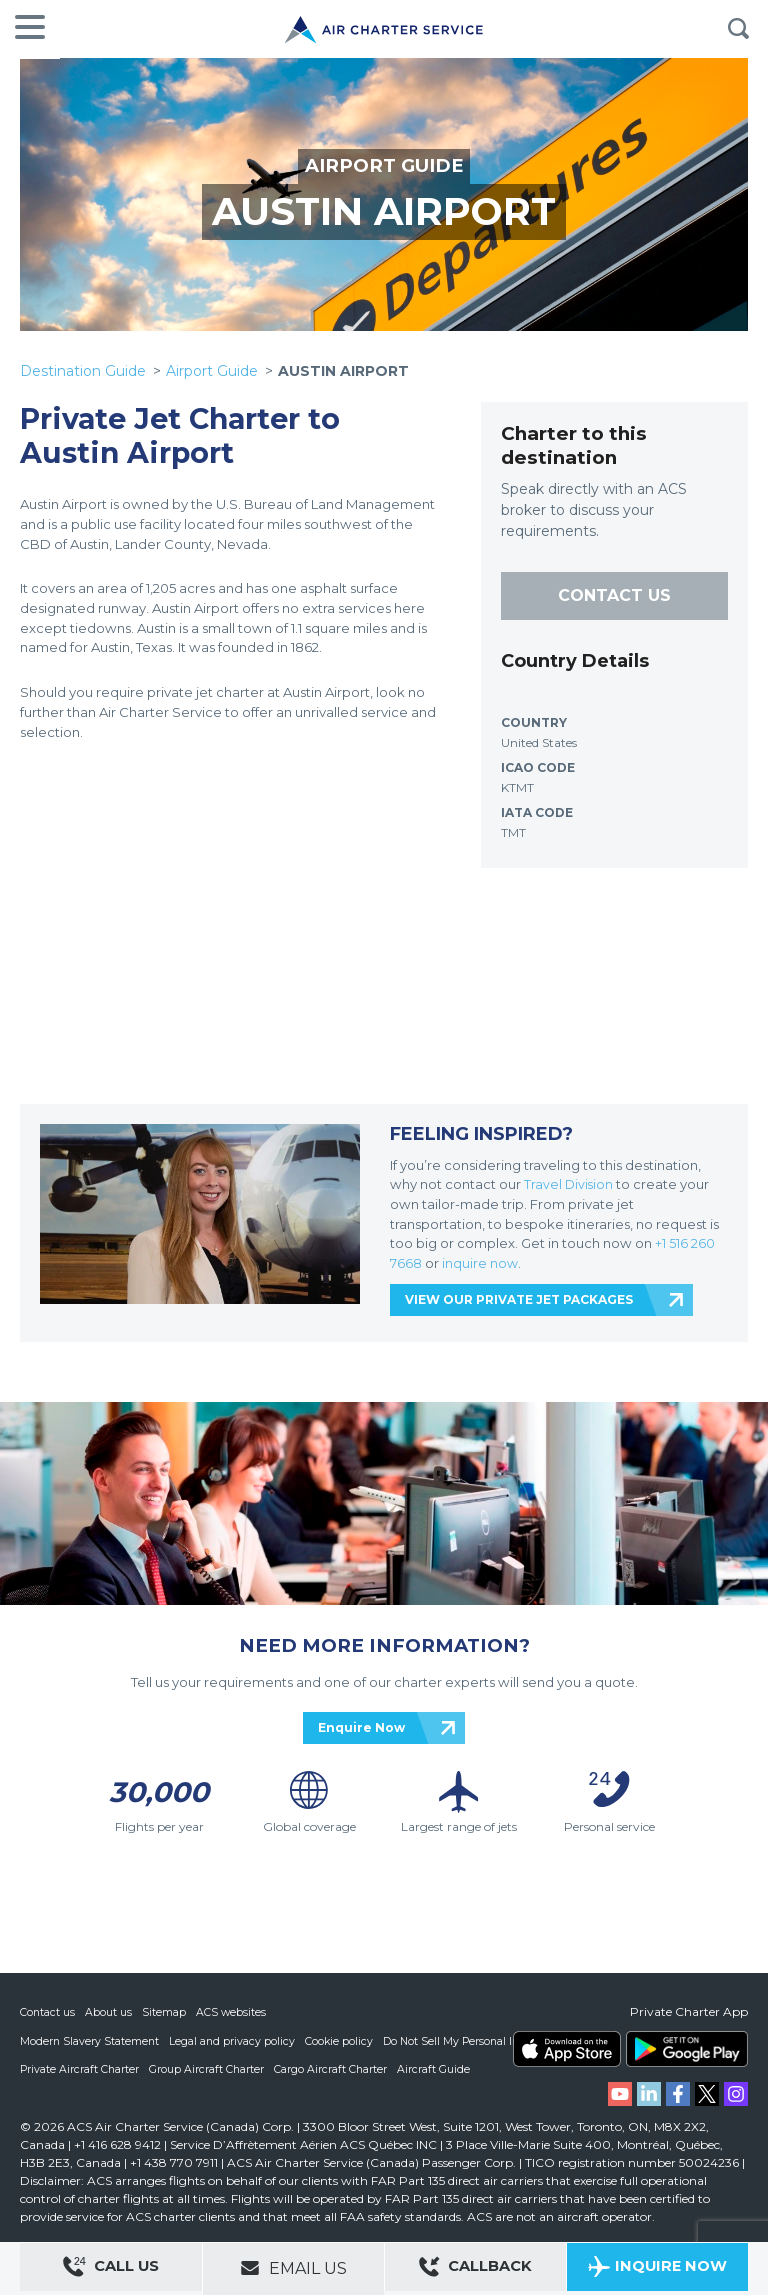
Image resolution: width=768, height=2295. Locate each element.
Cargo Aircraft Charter (334, 2068)
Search (738, 29)
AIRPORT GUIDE (384, 165)
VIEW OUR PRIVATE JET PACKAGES (519, 1299)
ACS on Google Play (687, 2049)
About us (109, 2012)
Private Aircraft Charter (80, 2068)
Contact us (48, 2012)
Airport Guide (212, 371)
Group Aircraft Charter (209, 2068)
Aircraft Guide (437, 2068)
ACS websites (232, 2012)
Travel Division (569, 1184)
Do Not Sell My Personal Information (483, 2040)
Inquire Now (657, 2269)
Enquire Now (361, 1727)
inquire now (480, 1263)
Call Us (111, 2269)
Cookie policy (342, 2040)
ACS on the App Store (567, 2049)
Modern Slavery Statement (90, 2040)
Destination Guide (83, 371)
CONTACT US (614, 595)
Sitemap (165, 2012)
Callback (476, 2269)
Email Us (293, 2268)
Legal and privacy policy (234, 2040)
